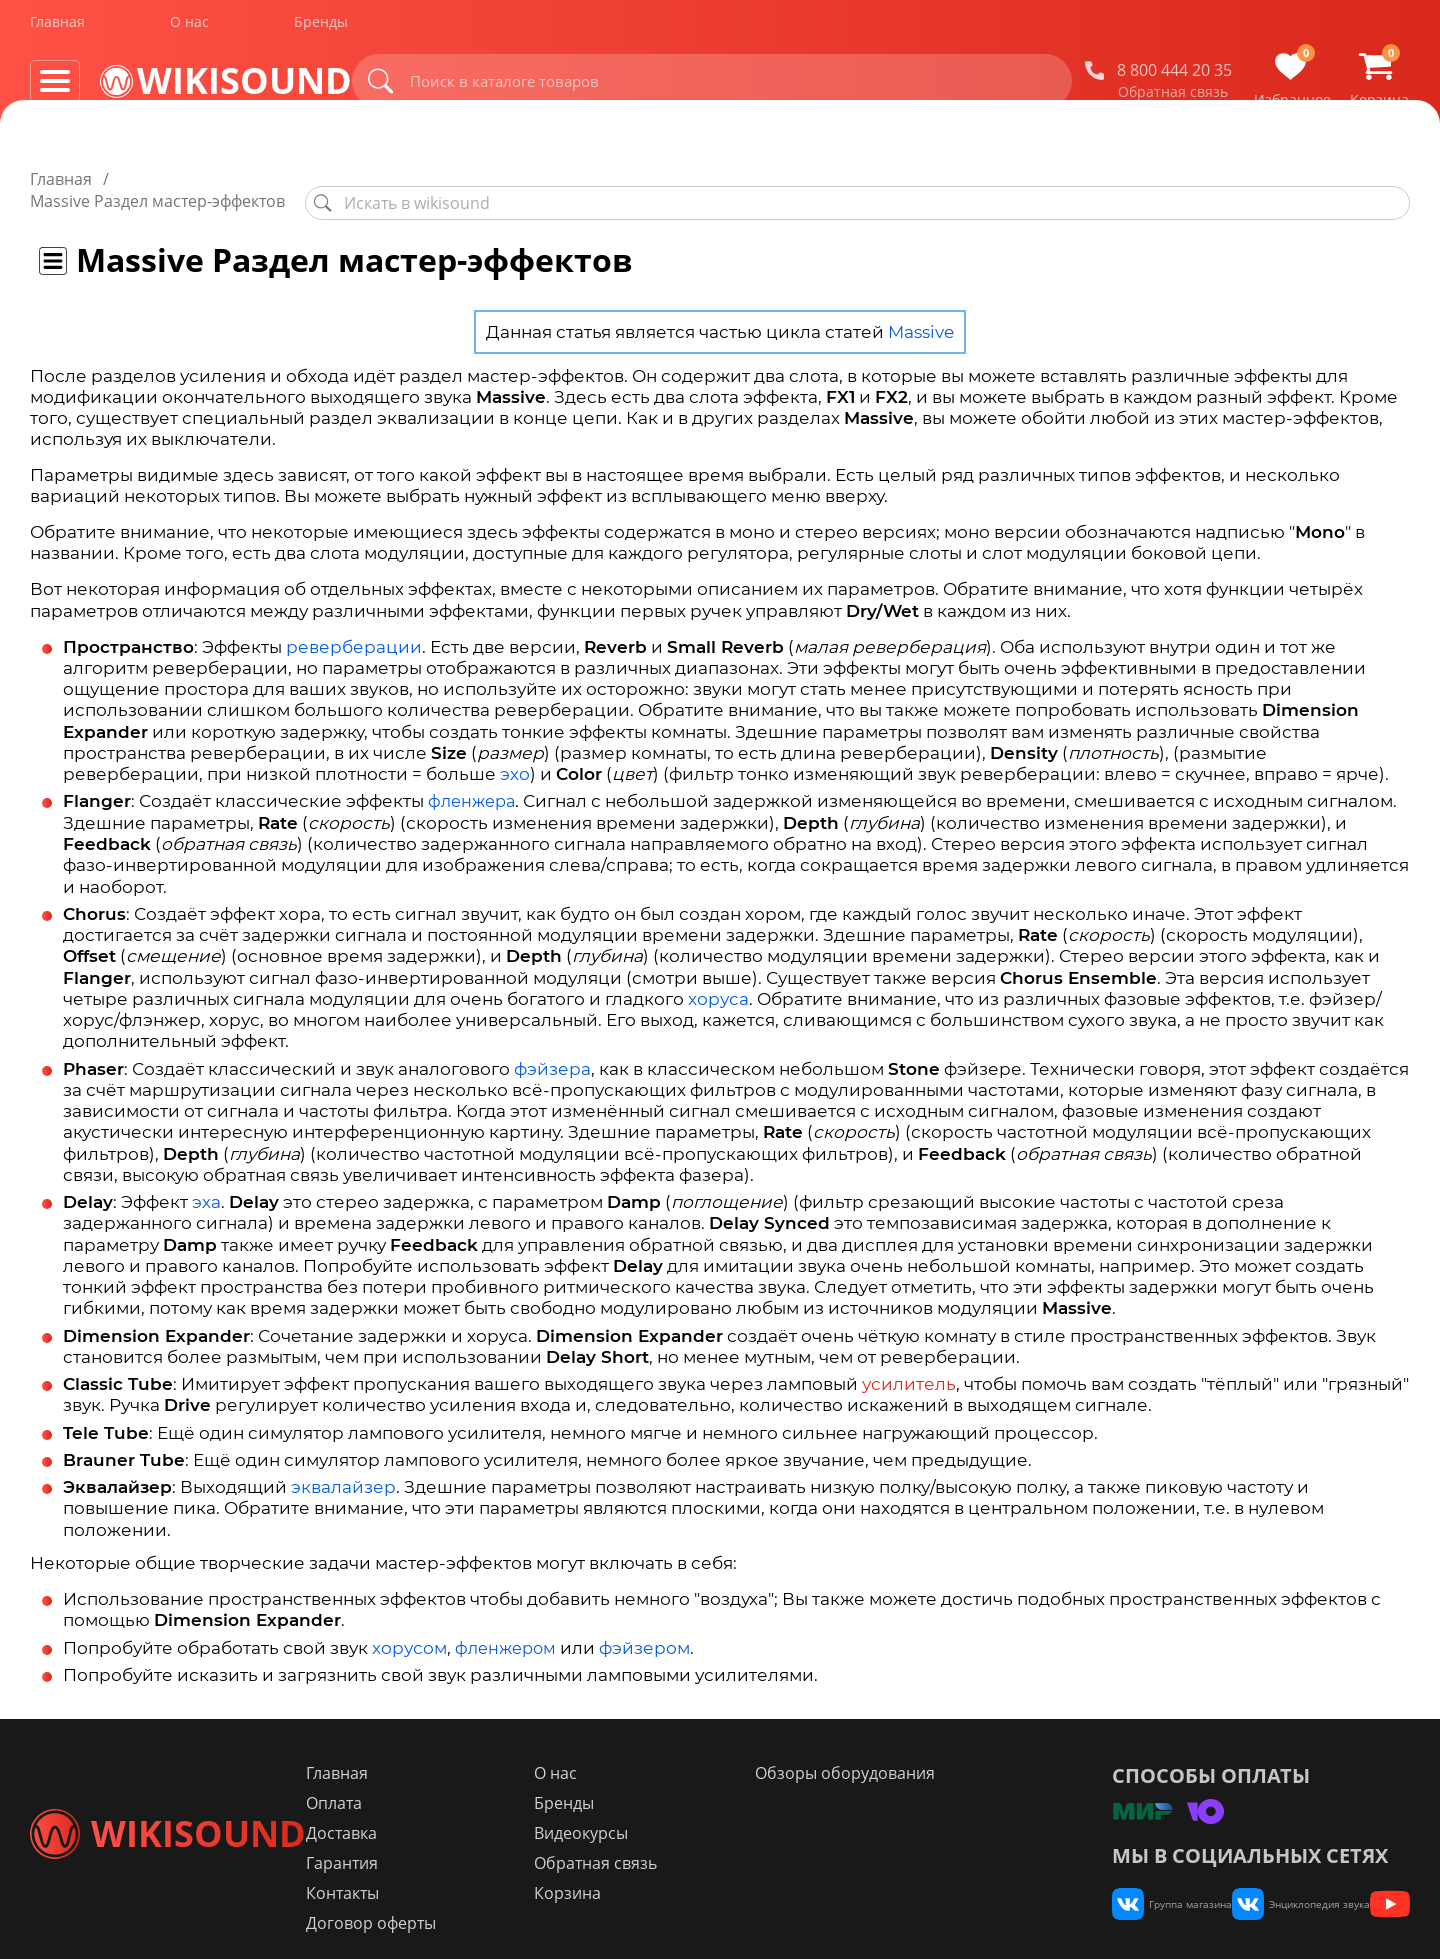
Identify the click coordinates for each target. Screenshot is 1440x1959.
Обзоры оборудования (891, 1753)
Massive (921, 310)
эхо (515, 752)
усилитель (909, 1362)
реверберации (354, 625)
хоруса (718, 977)
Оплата (451, 1783)
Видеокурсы (662, 1813)
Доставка (458, 1813)
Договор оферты (488, 1903)
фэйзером (644, 1626)
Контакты (459, 1873)
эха (206, 1180)
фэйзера (552, 1047)
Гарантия (459, 1843)
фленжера (471, 779)
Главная (57, 28)
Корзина (648, 1873)
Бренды (321, 28)
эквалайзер (343, 1465)
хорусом (409, 1626)
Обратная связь (1173, 99)
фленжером (505, 1626)
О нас (189, 28)
